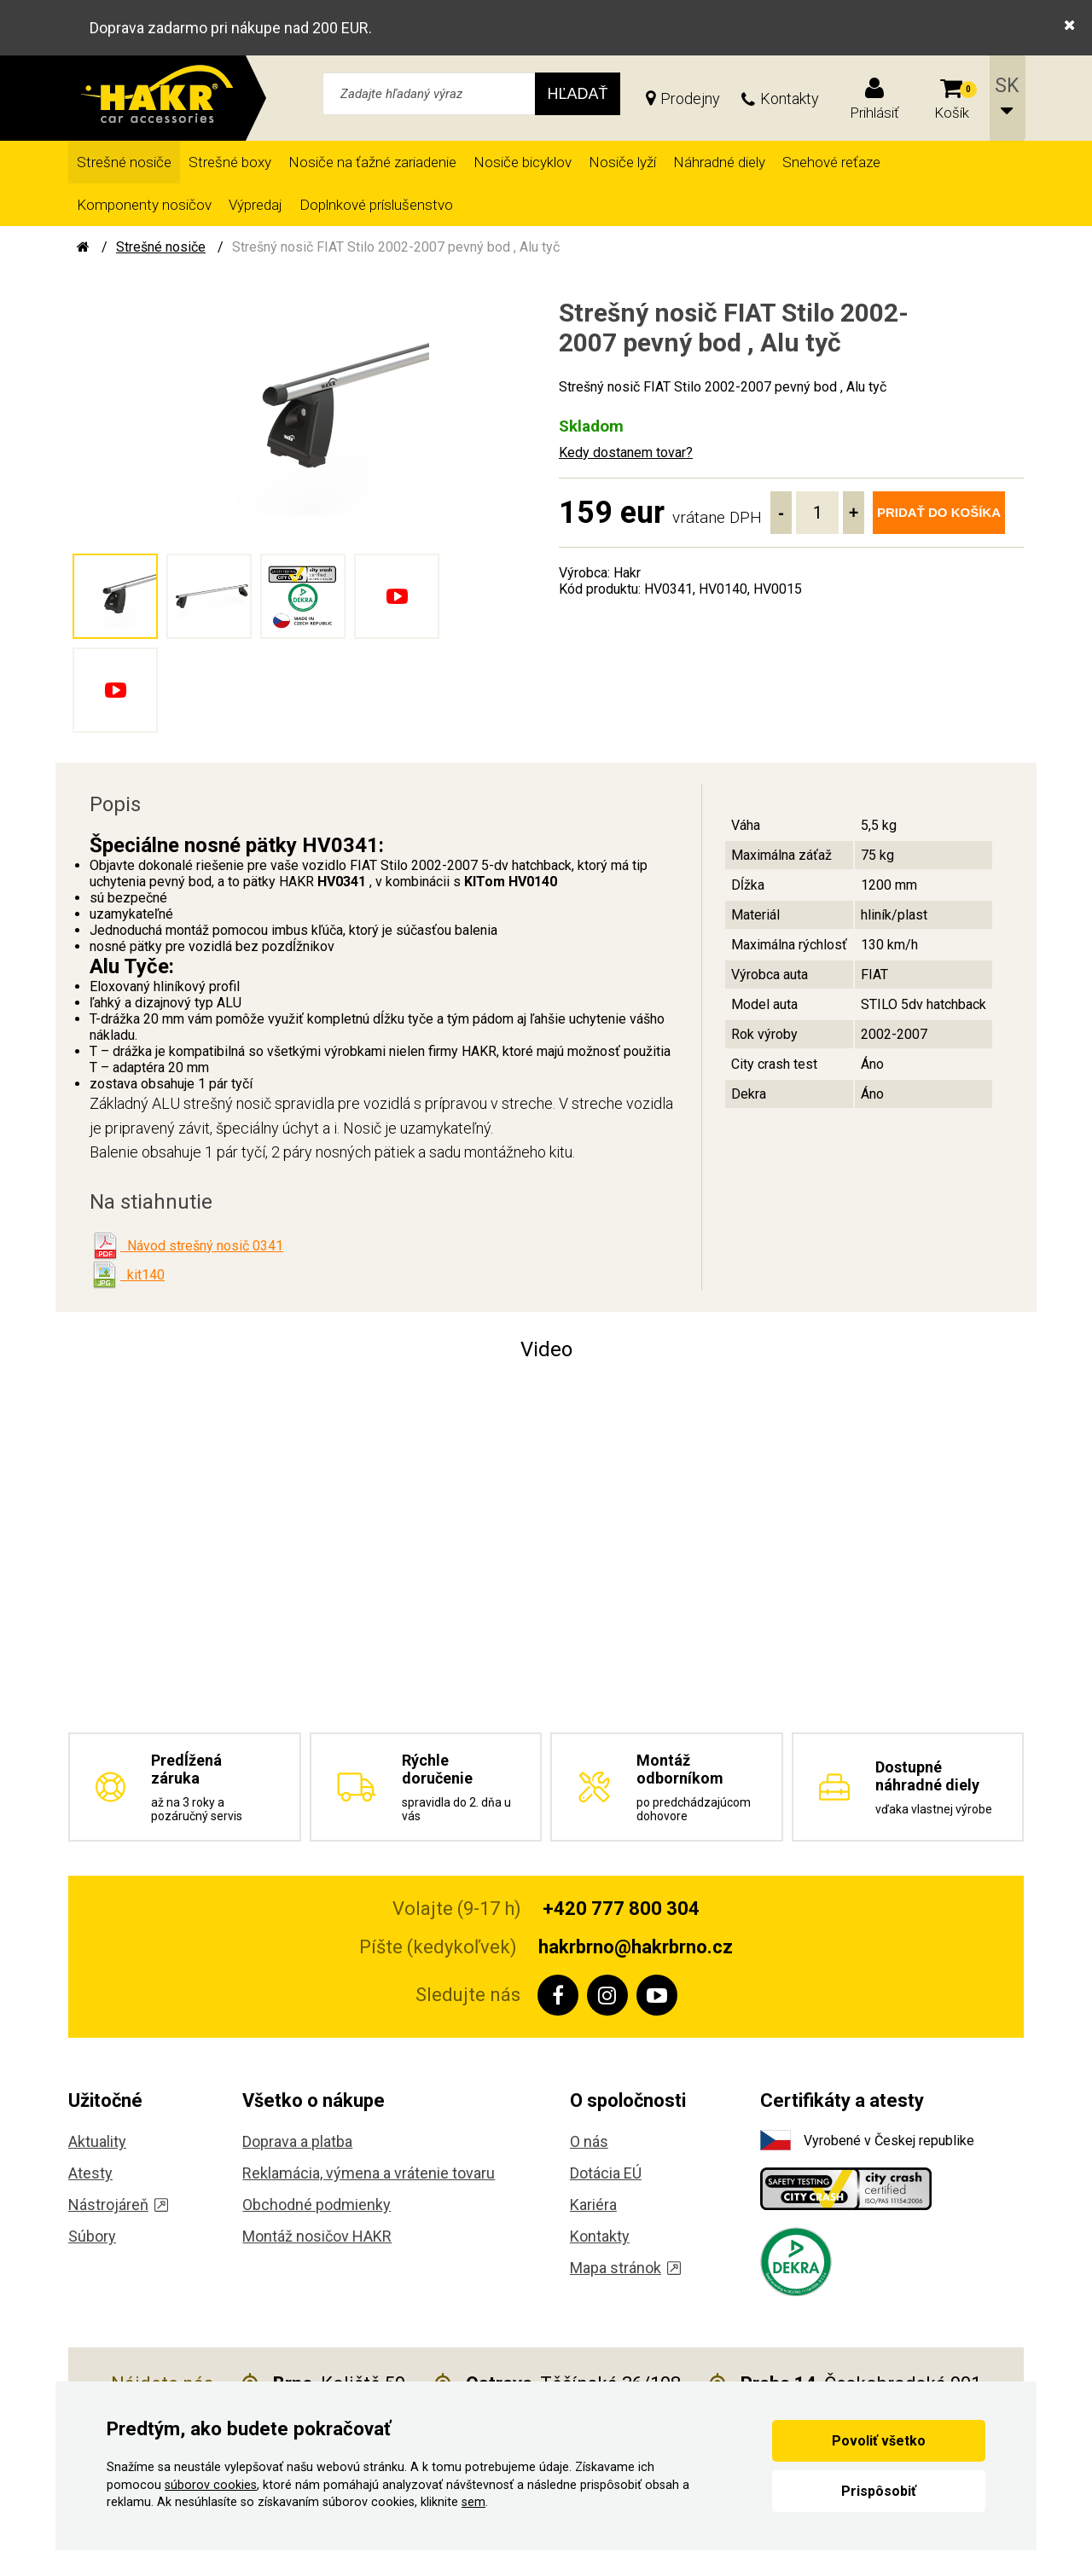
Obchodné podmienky (316, 2204)
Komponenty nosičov (144, 204)
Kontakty (789, 98)
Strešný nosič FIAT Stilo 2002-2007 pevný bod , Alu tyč (396, 247)
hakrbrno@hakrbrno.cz (635, 1947)
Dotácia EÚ (606, 2173)
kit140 (142, 1275)
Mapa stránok (625, 2268)
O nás (589, 2141)
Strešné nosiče (124, 162)
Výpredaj (255, 204)
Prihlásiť (874, 112)
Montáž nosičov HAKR (317, 2236)
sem (473, 2502)
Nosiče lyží (622, 162)
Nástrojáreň (118, 2204)
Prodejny (690, 98)
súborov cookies (211, 2485)
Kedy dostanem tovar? (626, 452)
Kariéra (593, 2204)
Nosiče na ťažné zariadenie (372, 162)
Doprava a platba (297, 2141)
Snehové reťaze (831, 162)
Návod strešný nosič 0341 (201, 1246)
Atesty (90, 2173)
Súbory (92, 2236)
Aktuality (97, 2141)
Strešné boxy (230, 162)
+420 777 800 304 (621, 1908)
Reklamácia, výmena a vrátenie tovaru (368, 2173)
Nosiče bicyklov (522, 162)
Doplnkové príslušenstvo (376, 204)
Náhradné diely (719, 162)
